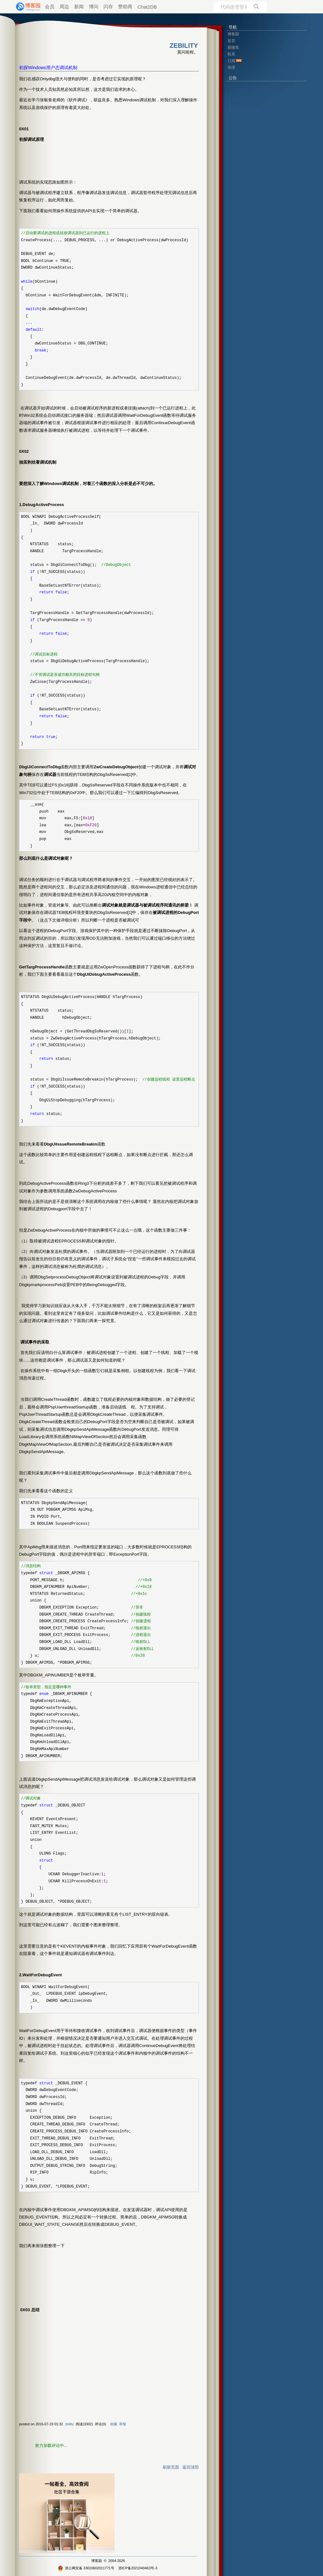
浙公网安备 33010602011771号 (86, 2568)
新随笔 (233, 47)
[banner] (25, 6)
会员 (49, 6)
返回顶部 (190, 2467)
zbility (69, 2424)
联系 (231, 54)
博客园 (96, 2561)
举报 (122, 2424)
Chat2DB (147, 7)
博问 (93, 6)
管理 (231, 67)
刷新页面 (171, 2467)
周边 (64, 6)
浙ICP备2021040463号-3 (137, 2568)
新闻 (79, 6)
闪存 (108, 6)
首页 (231, 41)
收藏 (113, 2424)
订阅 (231, 61)
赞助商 (125, 6)
